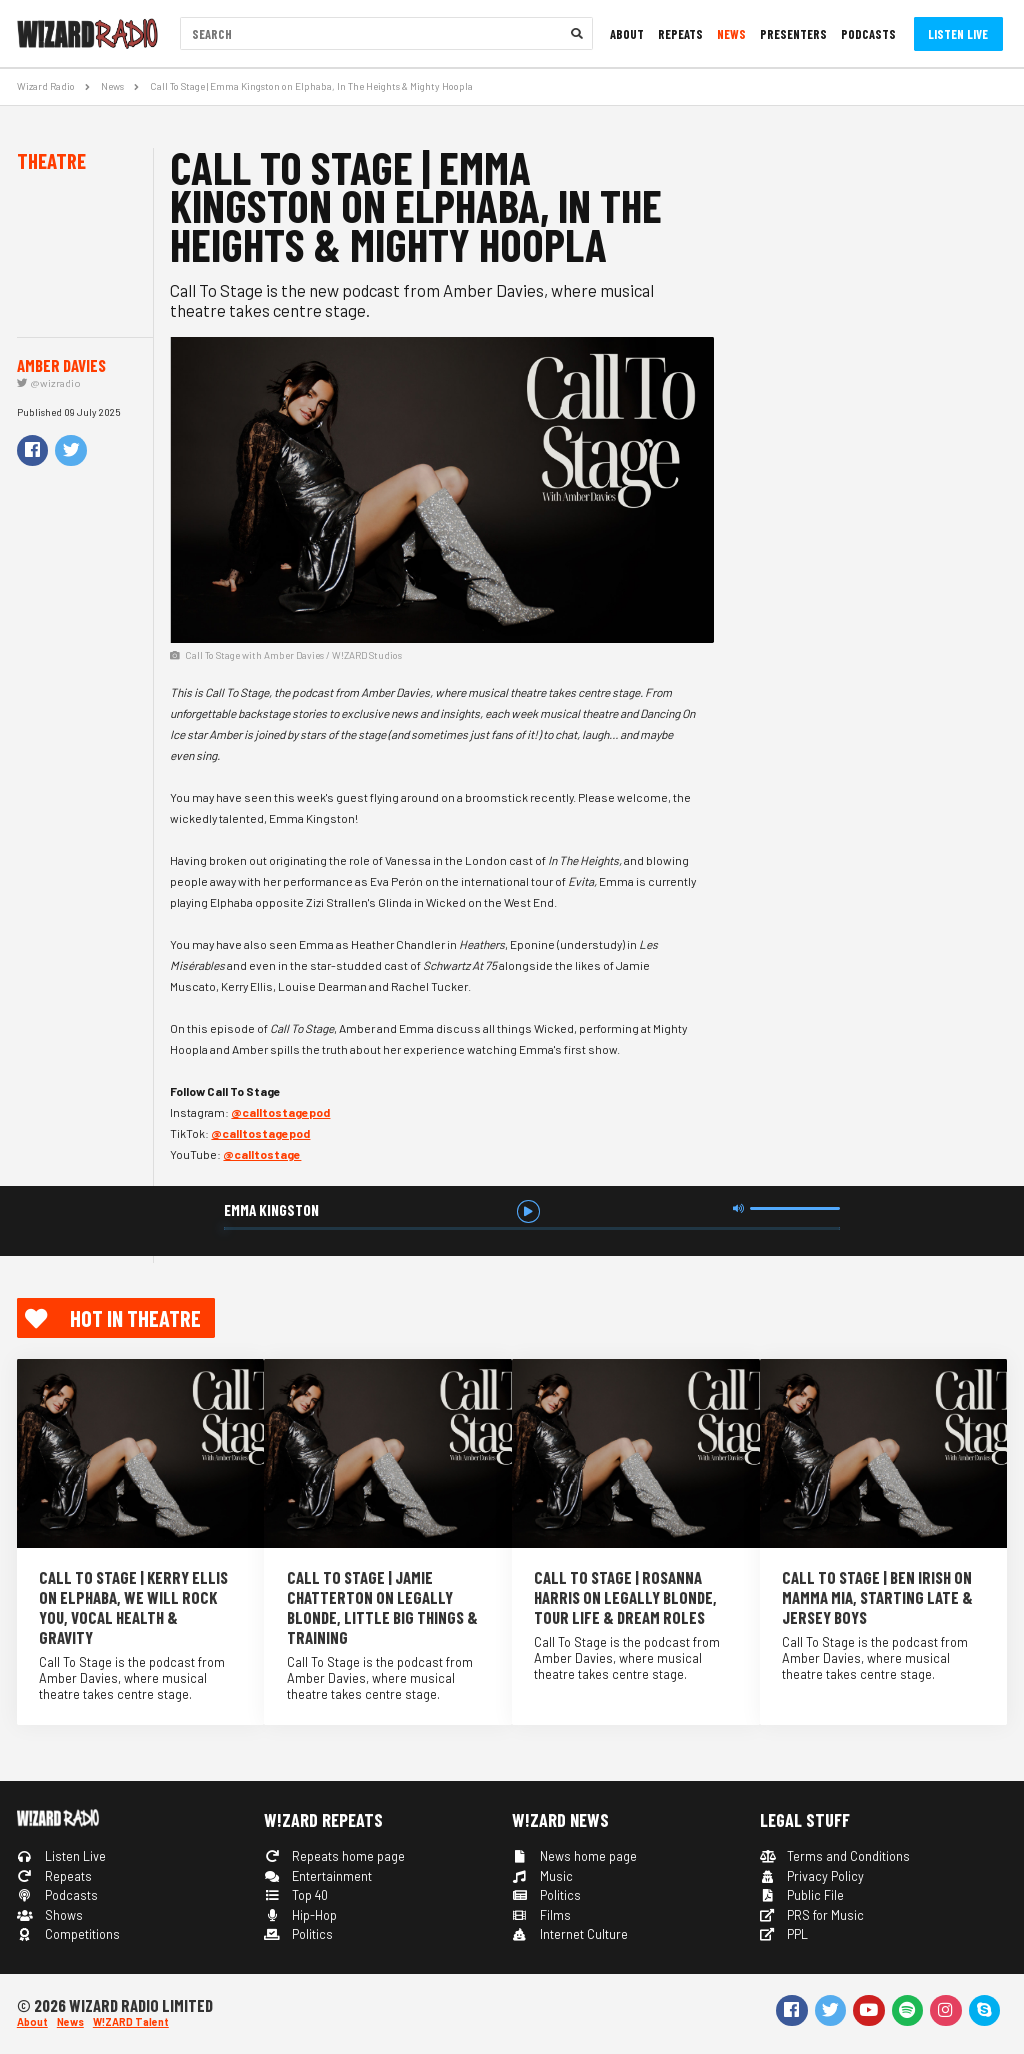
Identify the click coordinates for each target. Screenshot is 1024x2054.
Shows (50, 1915)
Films (541, 1915)
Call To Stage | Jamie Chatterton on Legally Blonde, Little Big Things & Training (382, 1607)
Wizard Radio (46, 86)
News (731, 34)
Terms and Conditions (835, 1856)
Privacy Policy (812, 1876)
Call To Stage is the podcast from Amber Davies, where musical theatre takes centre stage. (132, 1678)
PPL (784, 1934)
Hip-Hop (300, 1915)
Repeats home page (334, 1856)
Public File (802, 1895)
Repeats (680, 34)
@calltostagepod (280, 1112)
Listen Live (958, 34)
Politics (298, 1934)
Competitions (68, 1934)
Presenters (793, 34)
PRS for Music (812, 1915)
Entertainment (318, 1876)
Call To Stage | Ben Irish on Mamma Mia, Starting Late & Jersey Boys (877, 1597)
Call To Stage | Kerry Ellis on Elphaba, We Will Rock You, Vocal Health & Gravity (133, 1607)
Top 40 (296, 1895)
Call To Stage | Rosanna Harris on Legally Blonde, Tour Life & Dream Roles (625, 1597)
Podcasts (868, 34)
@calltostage (262, 1154)
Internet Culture (570, 1934)
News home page (574, 1856)
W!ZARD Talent (131, 2021)
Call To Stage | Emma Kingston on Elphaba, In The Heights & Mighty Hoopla (311, 86)
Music (542, 1876)
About (627, 34)
